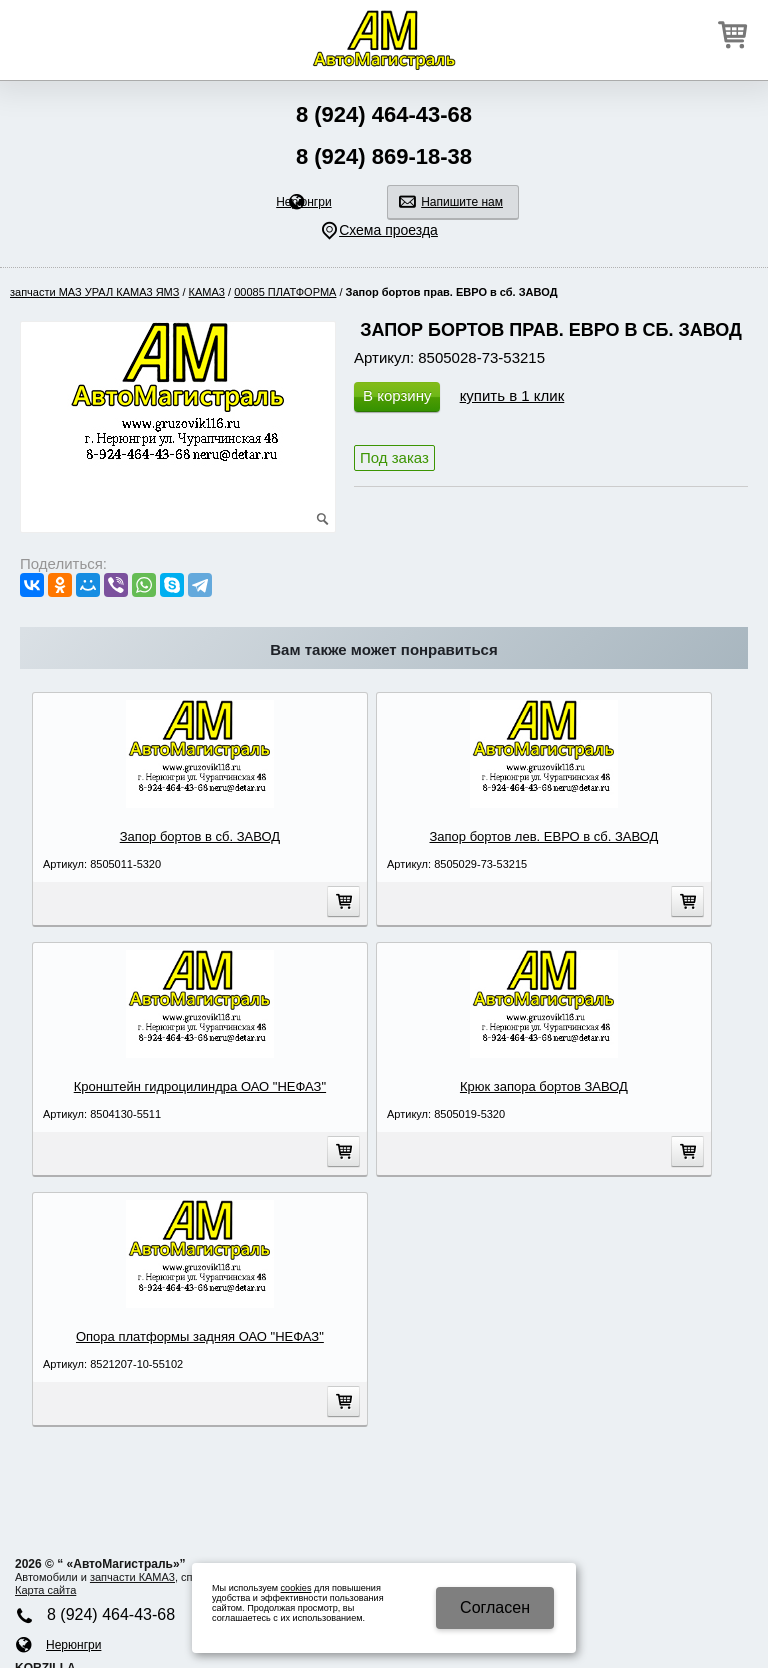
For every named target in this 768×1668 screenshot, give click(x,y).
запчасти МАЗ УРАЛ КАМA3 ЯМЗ (94, 292)
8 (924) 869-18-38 (384, 156)
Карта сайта (45, 1590)
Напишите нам (462, 202)
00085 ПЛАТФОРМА (285, 292)
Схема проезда (388, 230)
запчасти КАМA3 (132, 1577)
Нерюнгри (303, 202)
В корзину (397, 395)
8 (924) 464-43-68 (384, 114)
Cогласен (495, 1607)
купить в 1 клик (512, 395)
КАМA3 (207, 292)
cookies (296, 1588)
